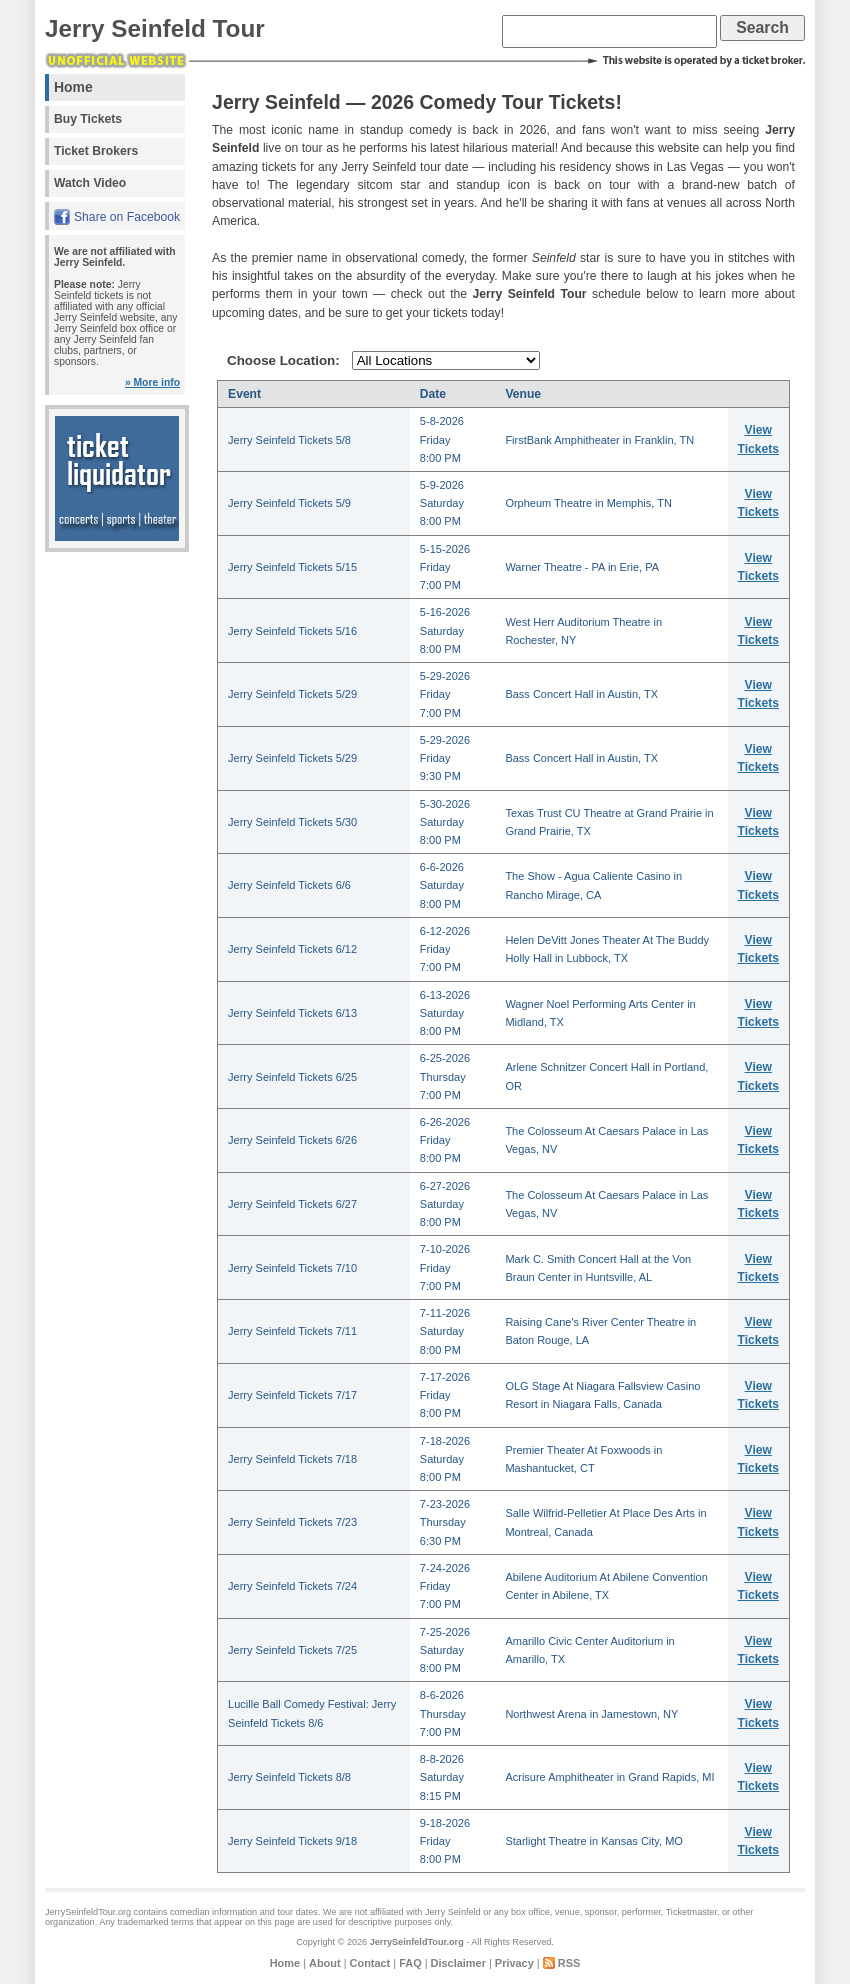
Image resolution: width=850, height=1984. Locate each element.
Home (73, 87)
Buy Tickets (88, 119)
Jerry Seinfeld (453, 1912)
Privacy (514, 1963)
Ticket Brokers (96, 151)
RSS (569, 1963)
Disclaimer (458, 1963)
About (325, 1963)
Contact (370, 1963)
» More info (152, 382)
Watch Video (90, 183)
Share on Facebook (127, 217)
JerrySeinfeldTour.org (417, 1942)
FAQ (410, 1963)
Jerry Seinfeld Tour (155, 28)
